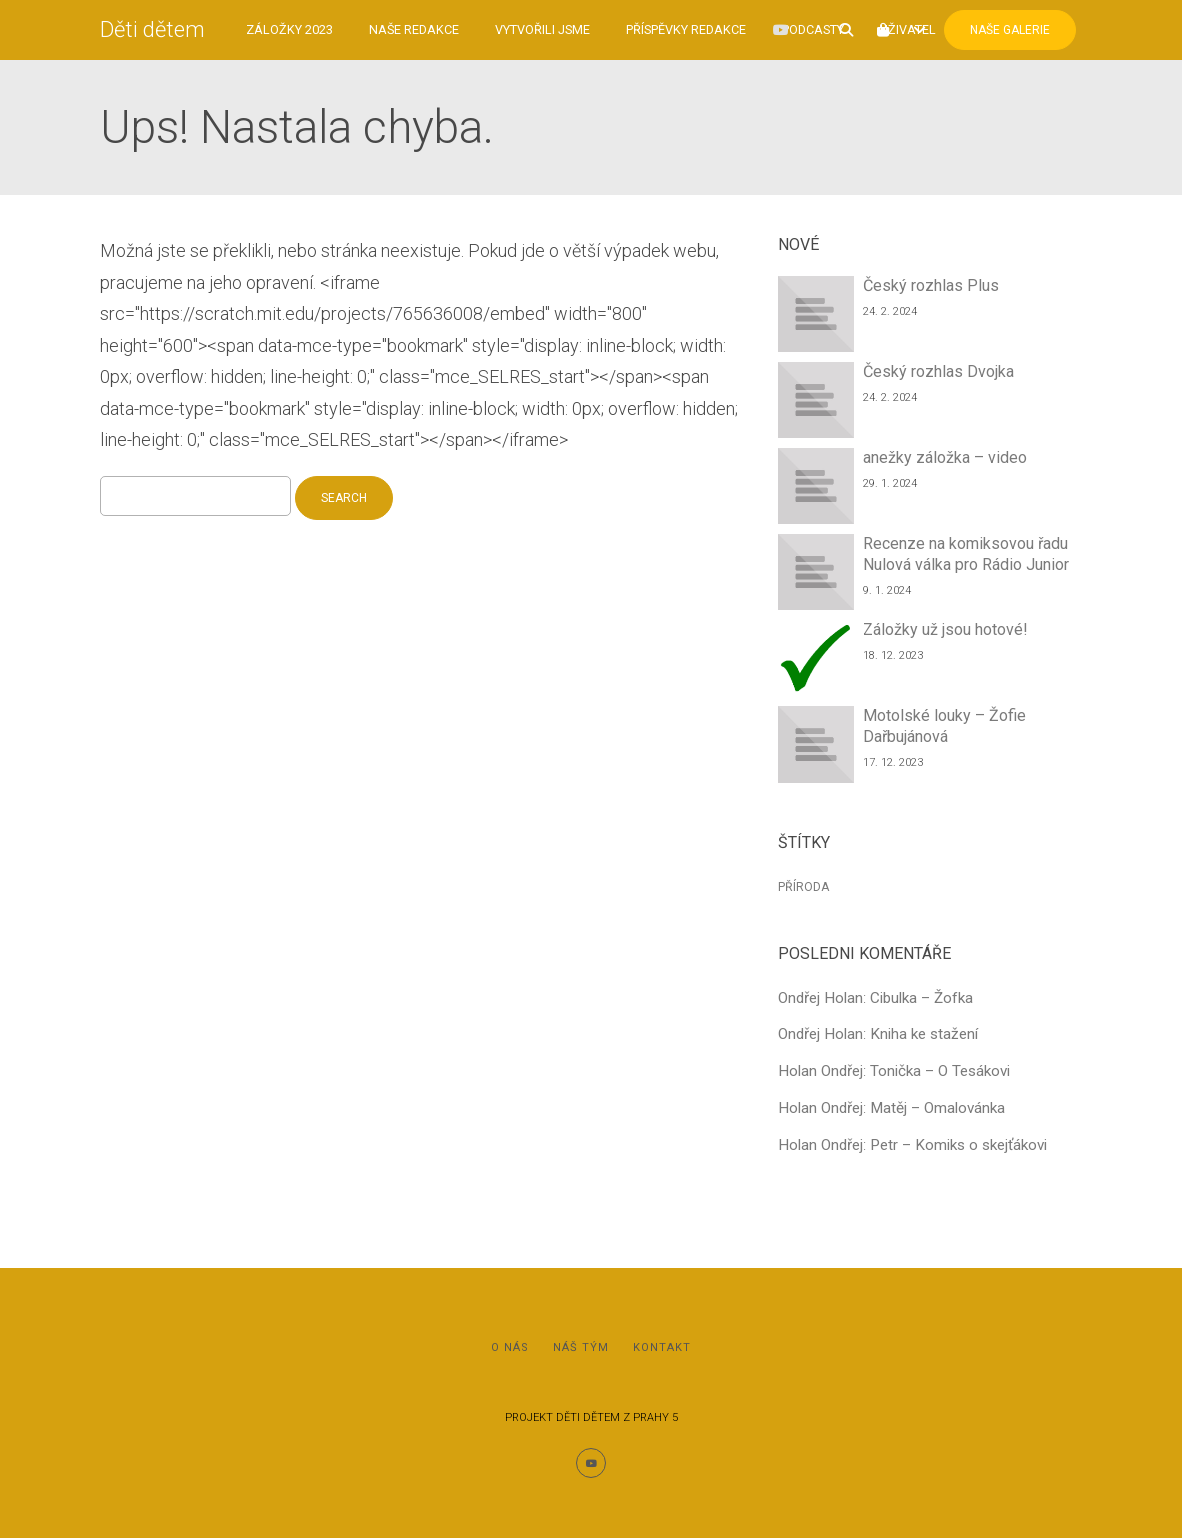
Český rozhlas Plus (931, 285)
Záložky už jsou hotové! (945, 629)
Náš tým (581, 1347)
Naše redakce (414, 29)
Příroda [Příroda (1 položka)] (803, 887)
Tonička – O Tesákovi (940, 1071)
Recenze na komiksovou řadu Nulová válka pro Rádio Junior (966, 554)
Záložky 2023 (289, 29)
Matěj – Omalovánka (937, 1108)
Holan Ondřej (820, 1071)
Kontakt (662, 1347)
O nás (510, 1347)
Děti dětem (152, 29)
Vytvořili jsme (542, 29)
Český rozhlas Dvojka (938, 371)
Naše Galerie (1010, 30)
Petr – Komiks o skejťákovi (958, 1145)
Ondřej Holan (820, 998)
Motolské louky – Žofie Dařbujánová (944, 726)
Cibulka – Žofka (921, 998)
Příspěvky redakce (686, 29)
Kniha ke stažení (924, 1034)
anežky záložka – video (945, 457)
